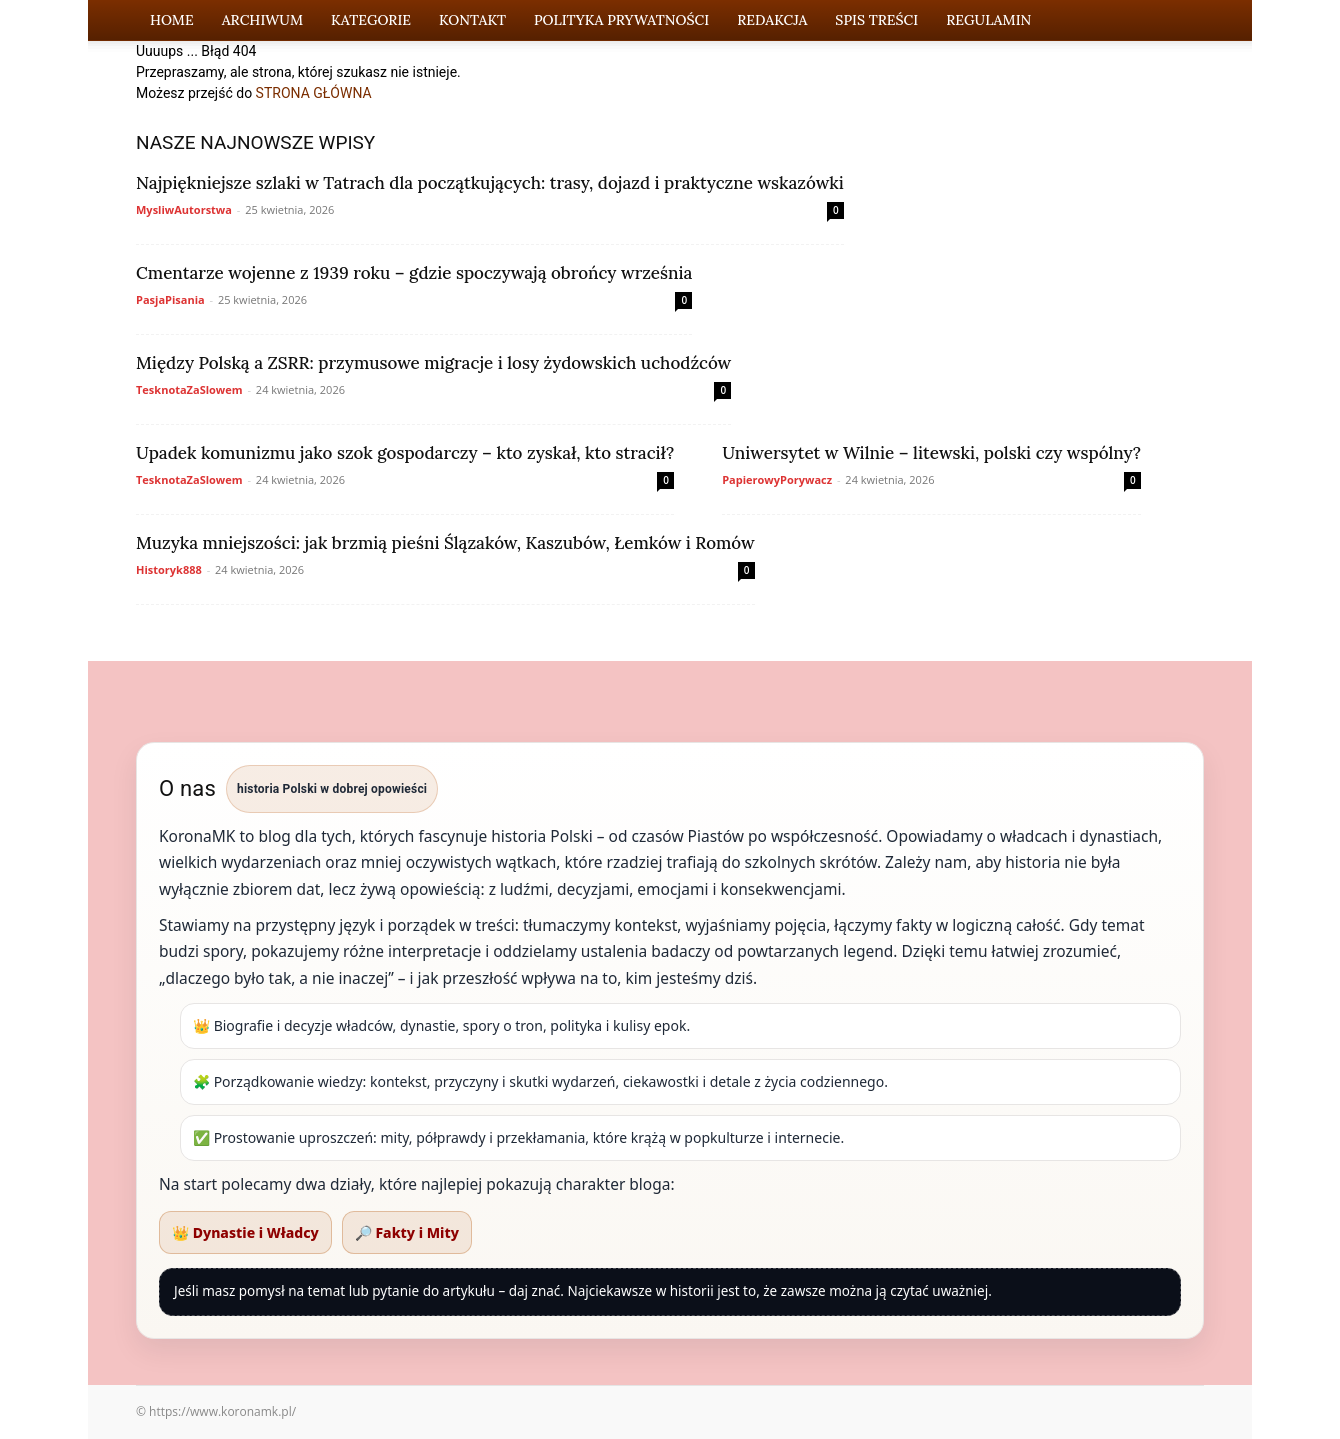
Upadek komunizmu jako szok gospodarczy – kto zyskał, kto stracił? (405, 453)
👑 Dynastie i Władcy (245, 1232)
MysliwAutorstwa (184, 209)
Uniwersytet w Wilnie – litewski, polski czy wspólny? (931, 453)
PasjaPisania (170, 299)
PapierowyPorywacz (777, 479)
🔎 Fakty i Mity (407, 1232)
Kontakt (472, 20)
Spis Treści (876, 20)
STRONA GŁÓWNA (314, 93)
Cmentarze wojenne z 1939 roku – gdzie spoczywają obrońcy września (414, 273)
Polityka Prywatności (621, 20)
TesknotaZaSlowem (189, 389)
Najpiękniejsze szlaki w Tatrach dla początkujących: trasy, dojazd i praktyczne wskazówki (490, 183)
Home (172, 20)
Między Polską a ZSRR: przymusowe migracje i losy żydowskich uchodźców (433, 363)
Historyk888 (169, 569)
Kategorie (371, 20)
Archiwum (262, 20)
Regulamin (988, 20)
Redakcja (772, 20)
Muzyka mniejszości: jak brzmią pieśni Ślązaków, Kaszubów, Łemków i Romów (445, 543)
